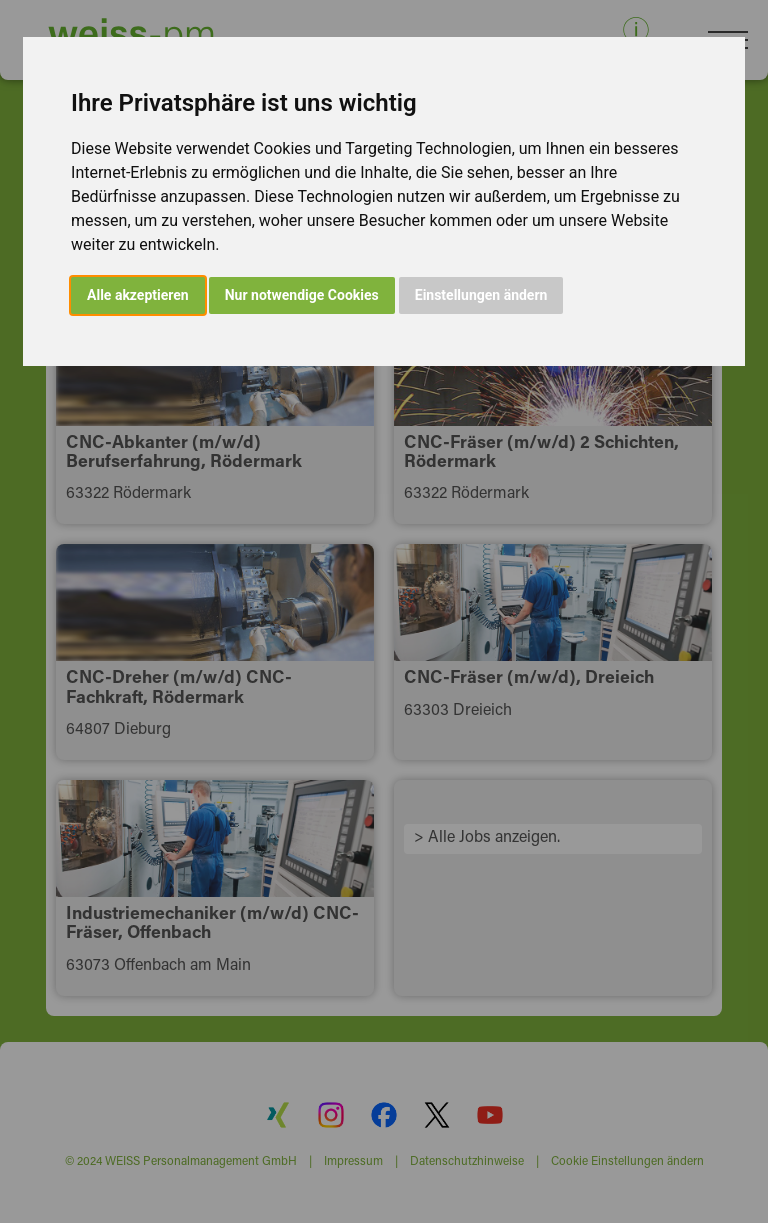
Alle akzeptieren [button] (138, 295)
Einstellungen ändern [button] (481, 295)
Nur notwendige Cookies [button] (302, 295)
